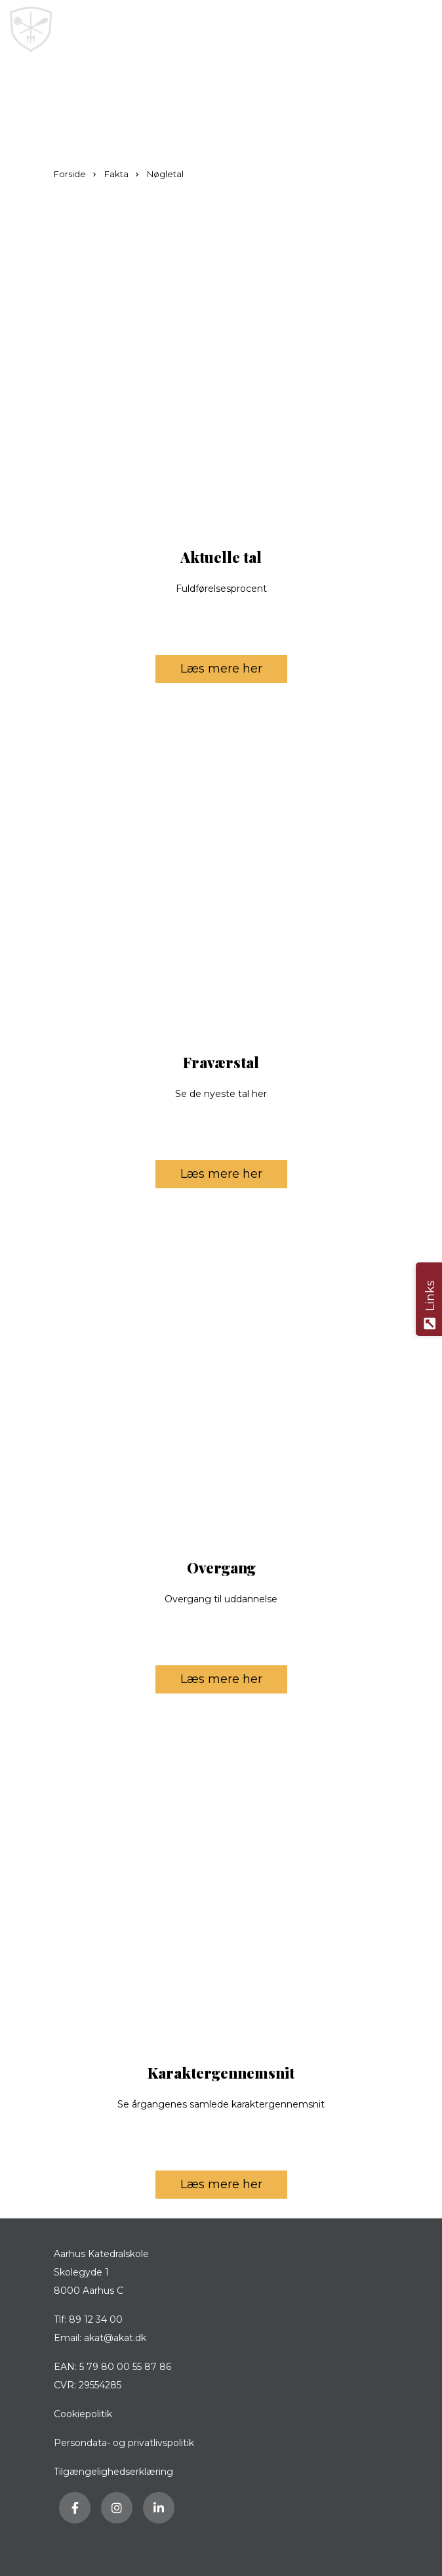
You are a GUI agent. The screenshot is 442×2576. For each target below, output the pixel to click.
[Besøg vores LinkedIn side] (158, 2508)
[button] (421, 29)
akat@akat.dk (115, 2338)
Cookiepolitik (83, 2414)
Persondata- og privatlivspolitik (124, 2443)
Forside (71, 174)
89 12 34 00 (96, 2319)
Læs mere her (233, 666)
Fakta (117, 174)
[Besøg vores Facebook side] (74, 2508)
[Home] (161, 29)
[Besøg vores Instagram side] (116, 2508)
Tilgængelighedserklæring (113, 2472)
